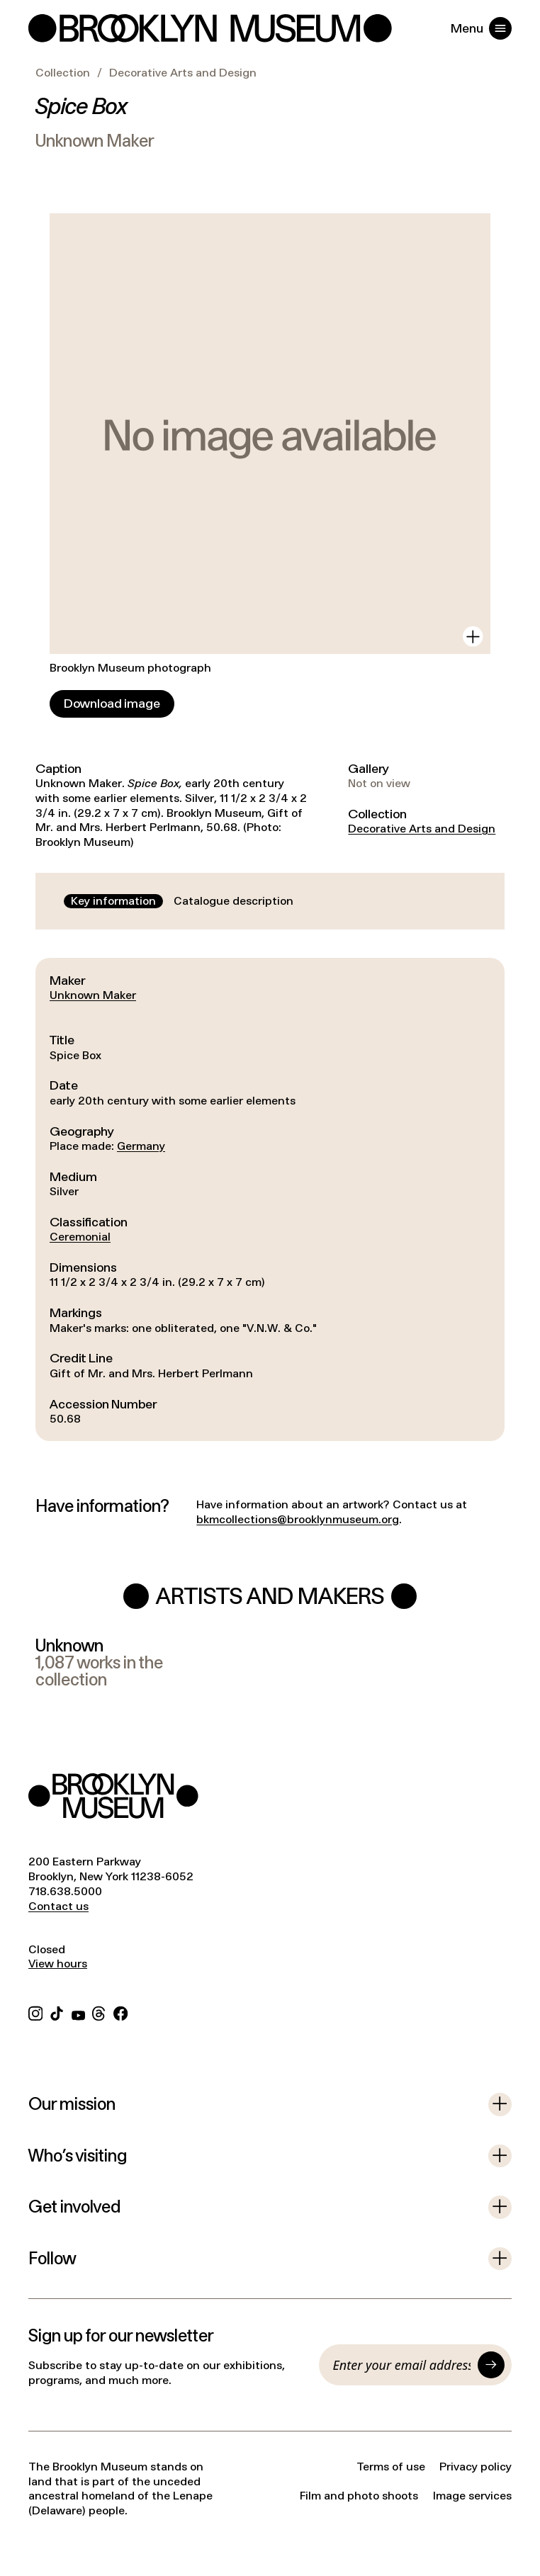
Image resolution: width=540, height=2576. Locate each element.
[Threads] (99, 2011)
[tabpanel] (270, 1199)
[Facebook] (120, 2011)
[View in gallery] (473, 636)
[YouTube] (78, 2011)
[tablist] (182, 901)
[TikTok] (57, 2011)
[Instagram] (35, 2011)
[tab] (113, 901)
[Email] (402, 2365)
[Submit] (491, 2364)
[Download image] (112, 704)
